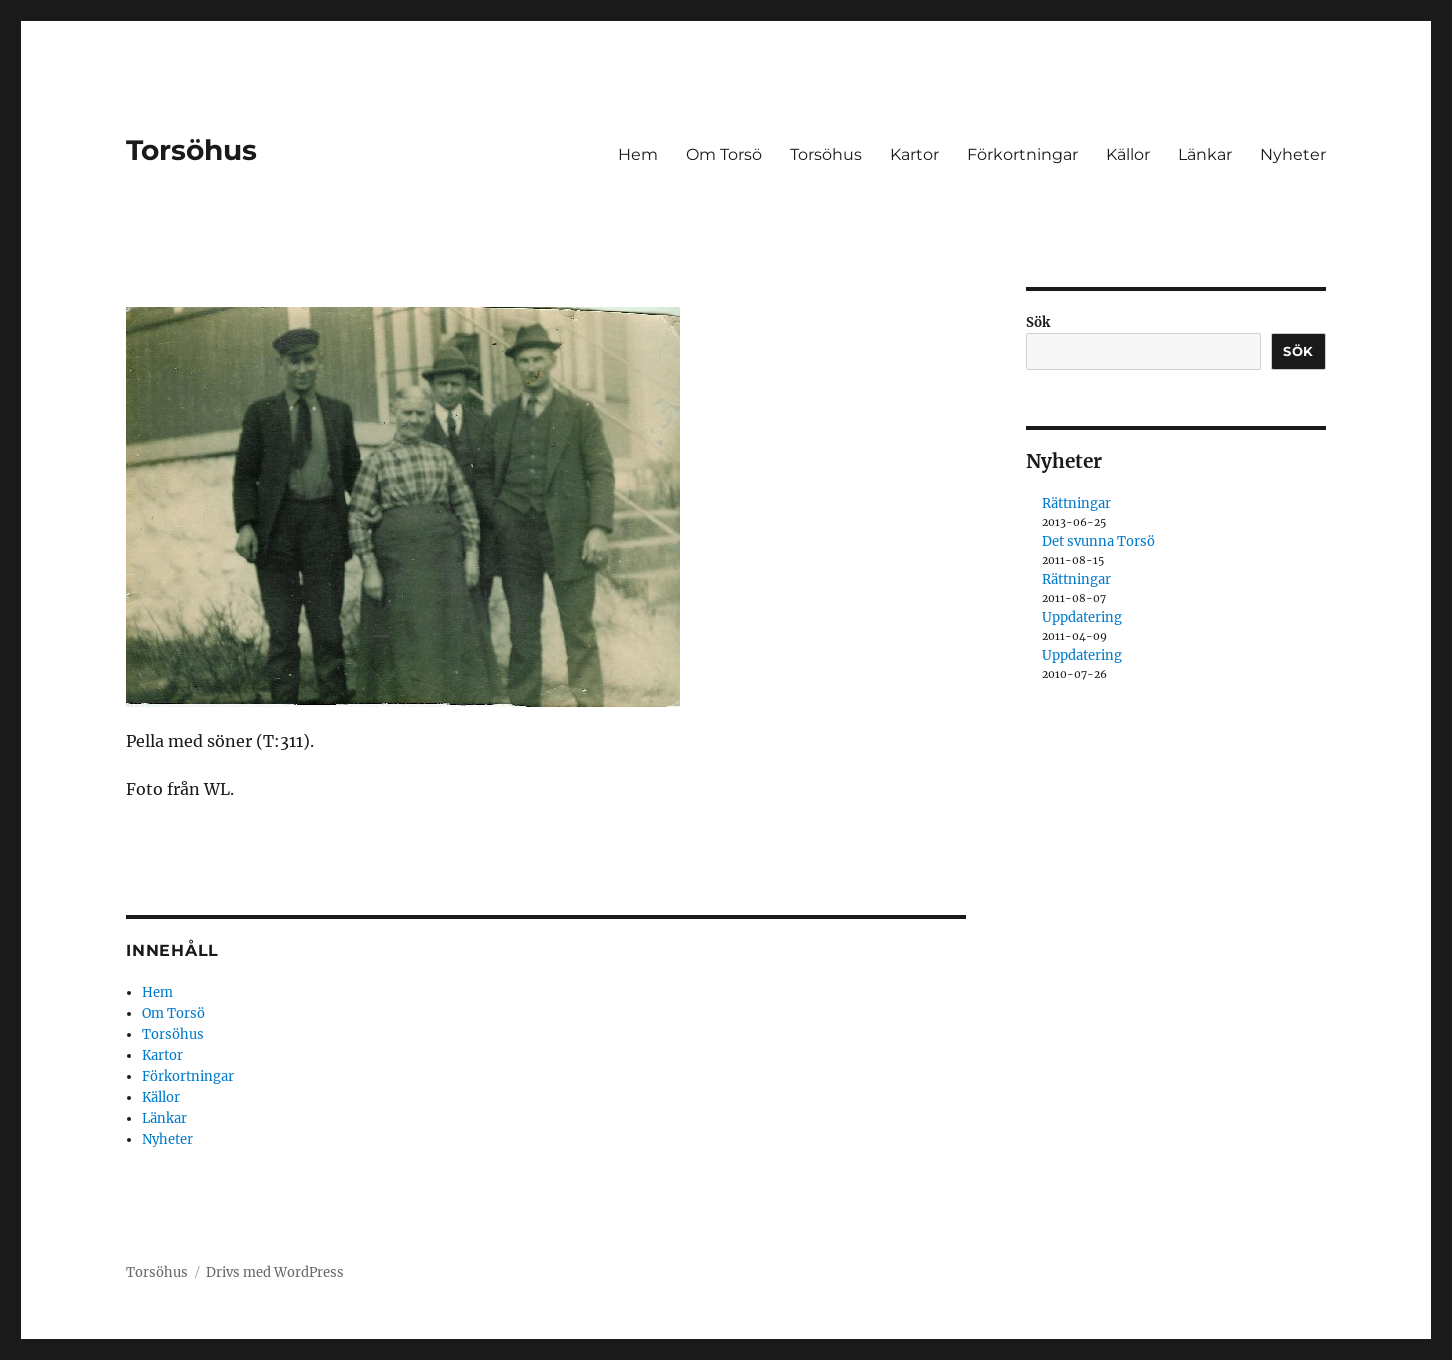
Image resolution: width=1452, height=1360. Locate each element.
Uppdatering (1082, 617)
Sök (1038, 322)
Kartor (914, 154)
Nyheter (1293, 154)
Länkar (1205, 154)
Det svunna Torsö (1098, 541)
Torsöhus (191, 150)
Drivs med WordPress (275, 1272)
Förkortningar (1022, 154)
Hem (638, 154)
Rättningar (1076, 503)
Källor (1128, 154)
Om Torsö (724, 154)
